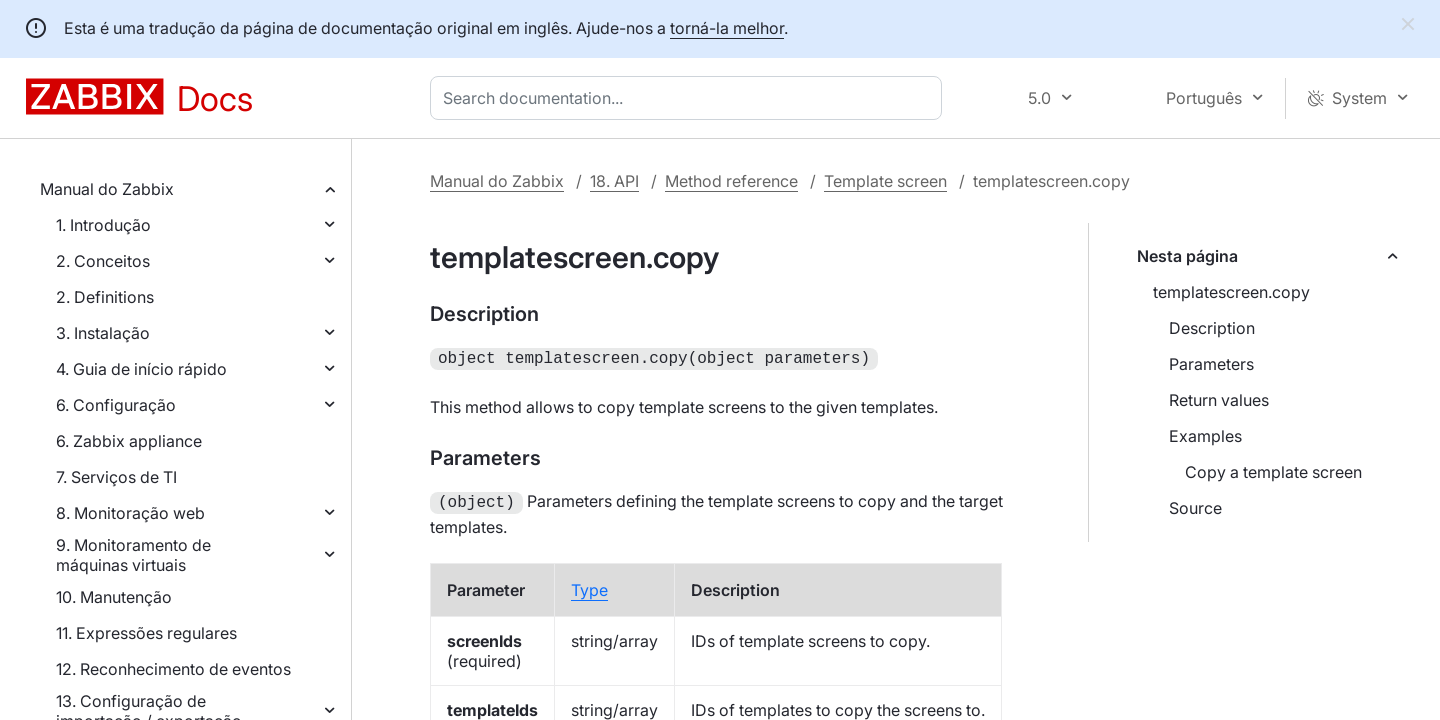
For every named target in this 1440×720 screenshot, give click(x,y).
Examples (1205, 436)
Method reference (731, 181)
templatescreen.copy (1231, 292)
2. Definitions (105, 297)
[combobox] (690, 98)
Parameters (1211, 364)
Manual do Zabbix (107, 189)
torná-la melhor (727, 28)
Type (589, 586)
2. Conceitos (103, 261)
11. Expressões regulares (146, 633)
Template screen (885, 181)
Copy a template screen (1273, 472)
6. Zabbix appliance (129, 441)
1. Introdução (103, 225)
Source (1195, 508)
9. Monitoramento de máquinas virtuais (133, 555)
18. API (614, 181)
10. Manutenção (114, 597)
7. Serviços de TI (116, 477)
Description (1212, 328)
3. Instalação (103, 333)
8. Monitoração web (130, 513)
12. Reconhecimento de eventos (173, 669)
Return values (1219, 400)
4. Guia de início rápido (141, 369)
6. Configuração (116, 405)
